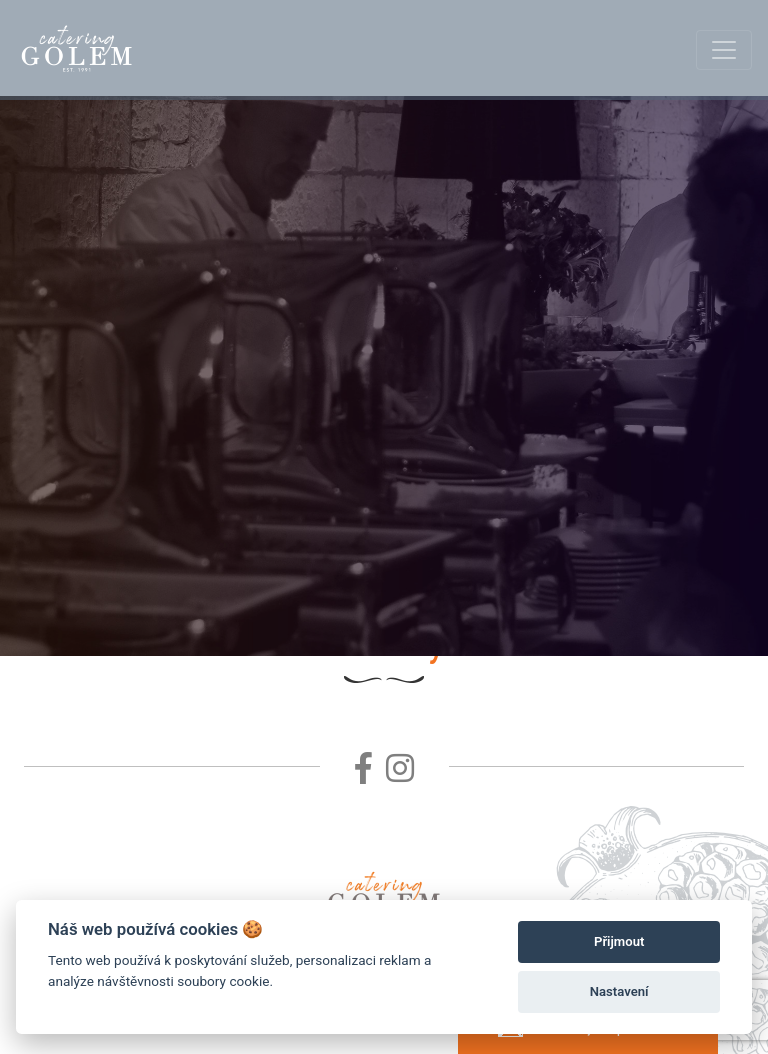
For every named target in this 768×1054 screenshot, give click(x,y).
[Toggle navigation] (724, 50)
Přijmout (619, 941)
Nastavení (619, 991)
